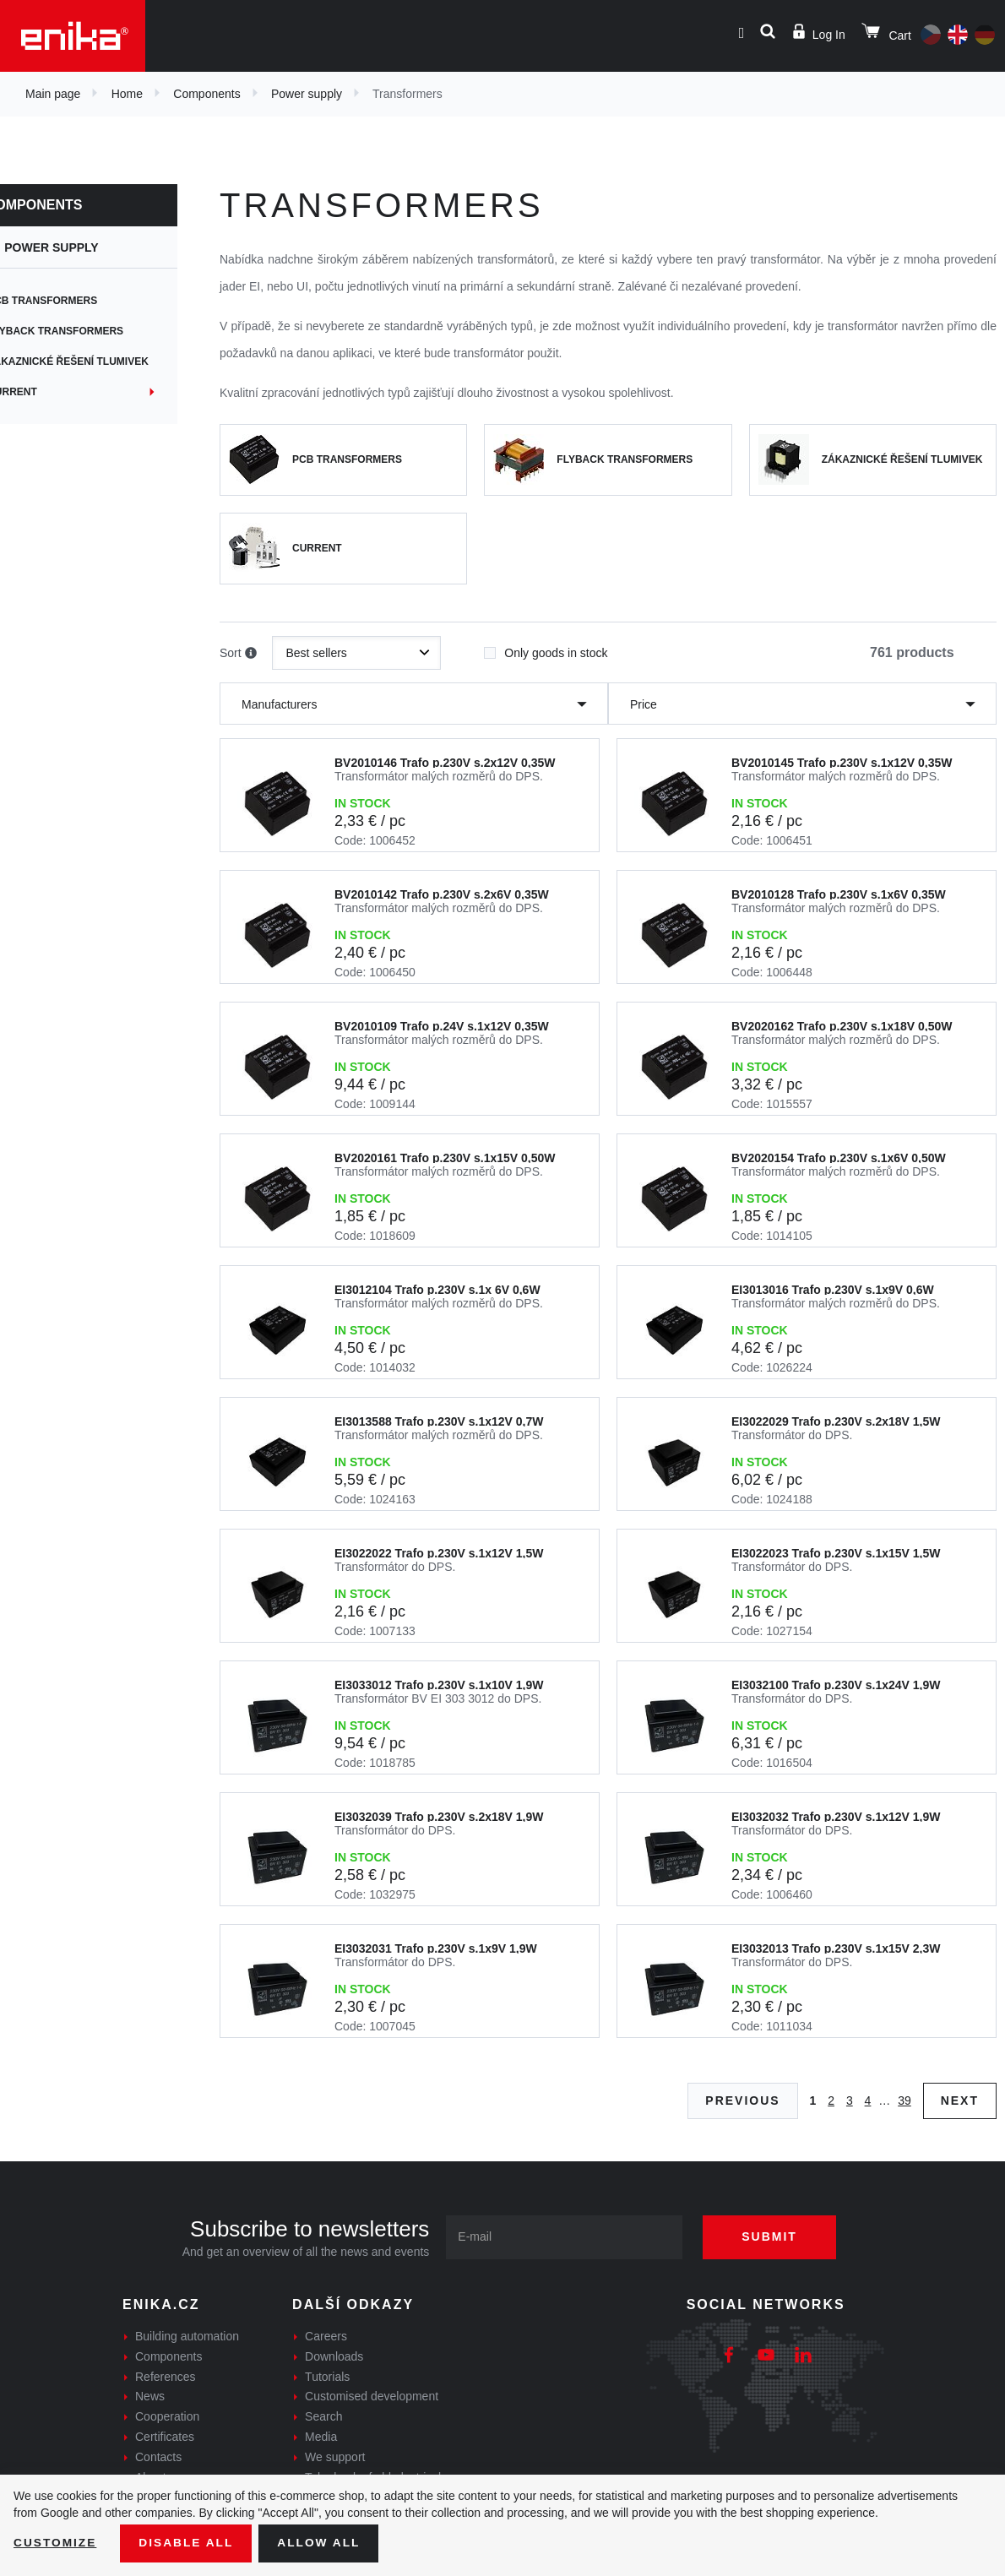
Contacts (158, 2457)
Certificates (164, 2436)
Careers (326, 2336)
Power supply (306, 94)
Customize (56, 2543)
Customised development (371, 2396)
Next (960, 2100)
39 (904, 2100)
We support (335, 2457)
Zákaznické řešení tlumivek (97, 361)
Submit (773, 2236)
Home (127, 94)
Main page (52, 94)
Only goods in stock (545, 648)
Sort (238, 653)
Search (323, 2416)
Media (321, 2436)
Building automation (187, 2336)
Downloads (334, 2356)
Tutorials (327, 2376)
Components (206, 94)
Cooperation (167, 2416)
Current (42, 392)
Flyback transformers (85, 331)
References (165, 2376)
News (150, 2396)
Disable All (188, 2543)
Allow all (322, 2543)
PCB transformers (72, 301)
